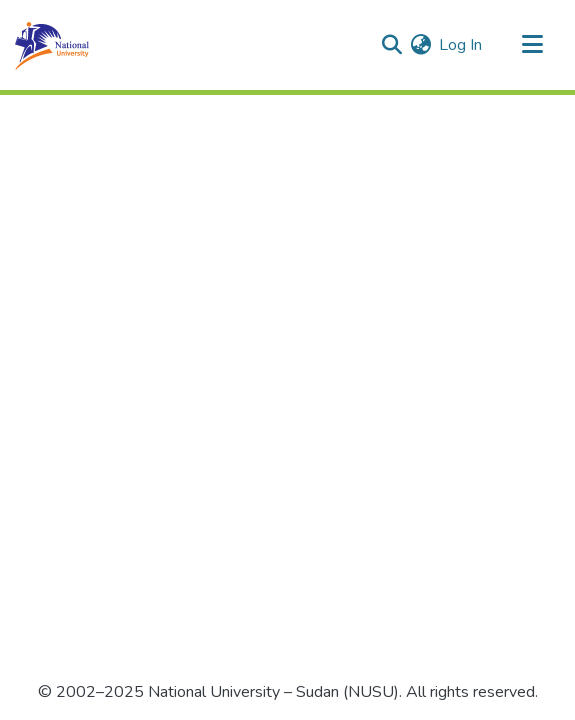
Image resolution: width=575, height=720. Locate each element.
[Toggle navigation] (532, 45)
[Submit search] (391, 45)
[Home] (52, 45)
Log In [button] (461, 45)
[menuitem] (420, 45)
